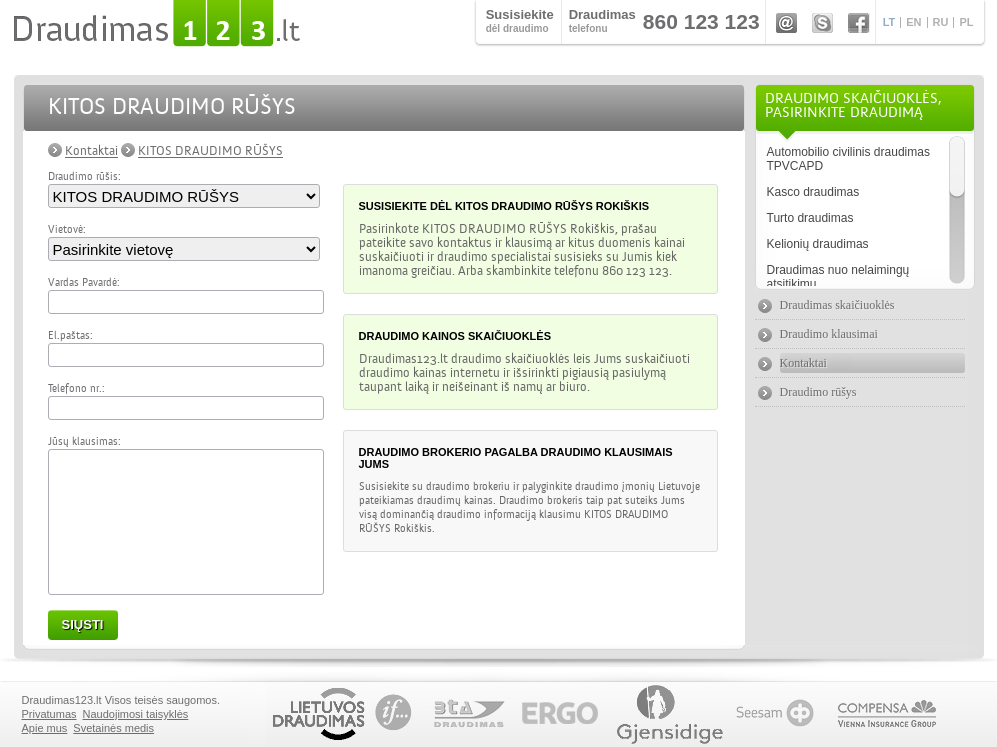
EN (913, 22)
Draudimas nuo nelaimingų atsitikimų (838, 277)
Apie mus (45, 728)
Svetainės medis (113, 728)
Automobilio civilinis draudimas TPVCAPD (848, 159)
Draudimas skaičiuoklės (837, 305)
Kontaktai (91, 151)
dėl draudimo (520, 20)
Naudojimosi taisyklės (136, 714)
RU (941, 22)
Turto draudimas (810, 218)
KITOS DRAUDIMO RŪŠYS (210, 151)
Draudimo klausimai (829, 334)
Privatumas (49, 714)
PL (966, 22)
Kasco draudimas (813, 192)
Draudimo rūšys (818, 392)
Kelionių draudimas (818, 244)
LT (889, 22)
